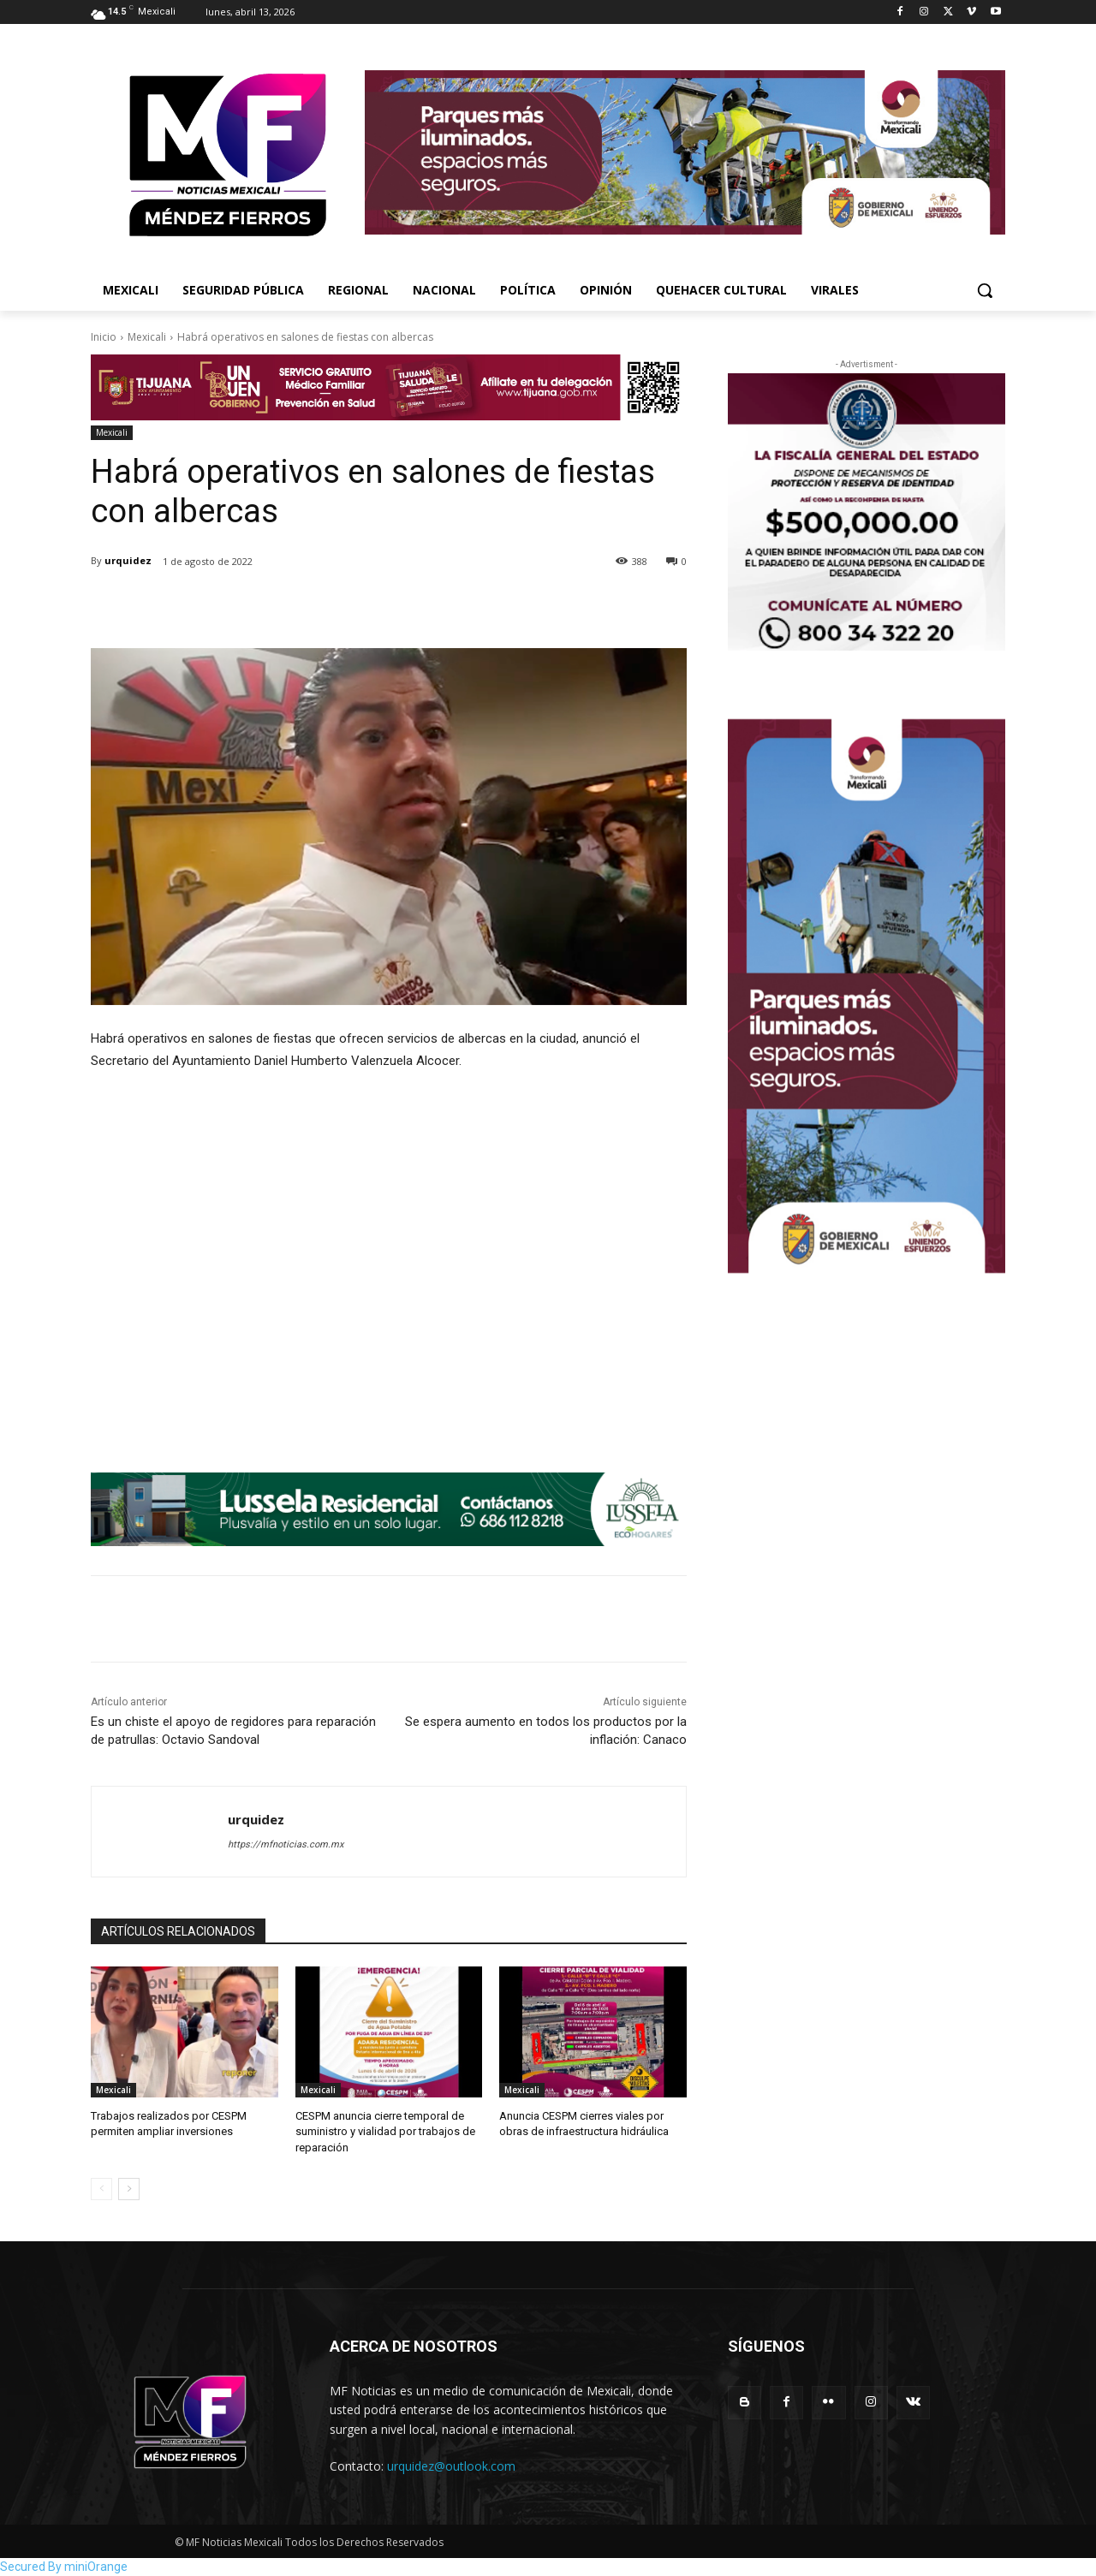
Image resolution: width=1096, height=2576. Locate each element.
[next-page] (129, 2189)
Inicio (103, 337)
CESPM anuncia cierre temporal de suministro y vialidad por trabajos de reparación (385, 2131)
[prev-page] (101, 2189)
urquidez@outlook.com (451, 2466)
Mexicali (147, 337)
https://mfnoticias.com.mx (285, 1844)
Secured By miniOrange (64, 2566)
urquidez (128, 560)
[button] (984, 290)
